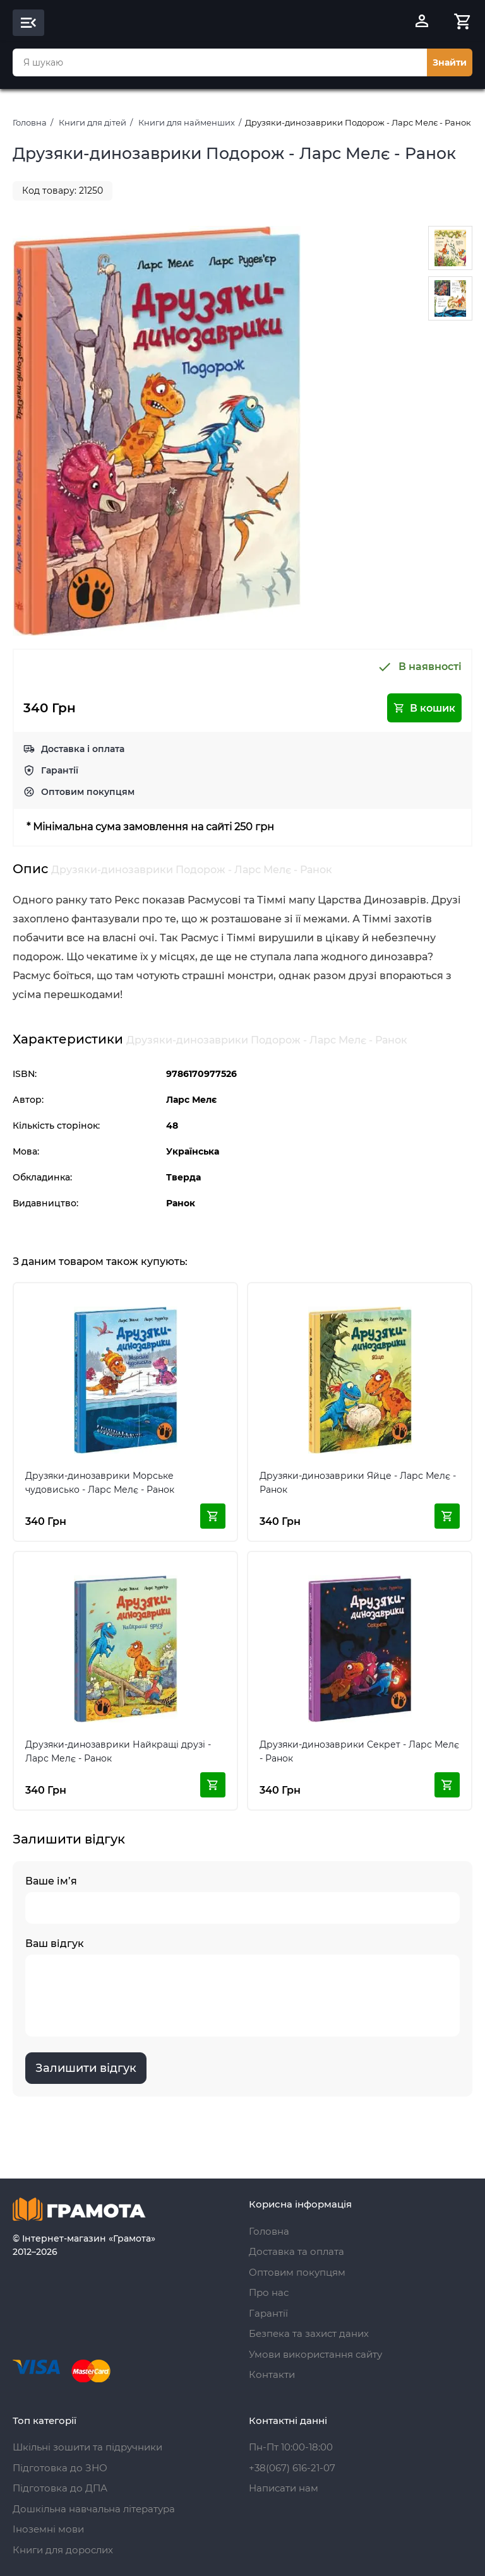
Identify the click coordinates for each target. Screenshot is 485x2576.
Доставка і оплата (82, 749)
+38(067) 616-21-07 (292, 2468)
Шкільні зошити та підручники (87, 2447)
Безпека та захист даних (309, 2333)
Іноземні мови (48, 2529)
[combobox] (220, 62)
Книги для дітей (92, 122)
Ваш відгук (242, 1987)
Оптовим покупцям (88, 791)
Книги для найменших (186, 122)
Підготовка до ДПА (60, 2488)
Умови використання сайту (315, 2354)
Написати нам (283, 2488)
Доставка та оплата (296, 2251)
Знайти (450, 62)
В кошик (424, 708)
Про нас (269, 2292)
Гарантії (59, 770)
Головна (30, 122)
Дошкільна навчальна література (94, 2509)
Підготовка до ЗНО (60, 2468)
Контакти (272, 2374)
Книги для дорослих (63, 2550)
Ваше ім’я (242, 1899)
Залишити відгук (85, 2068)
